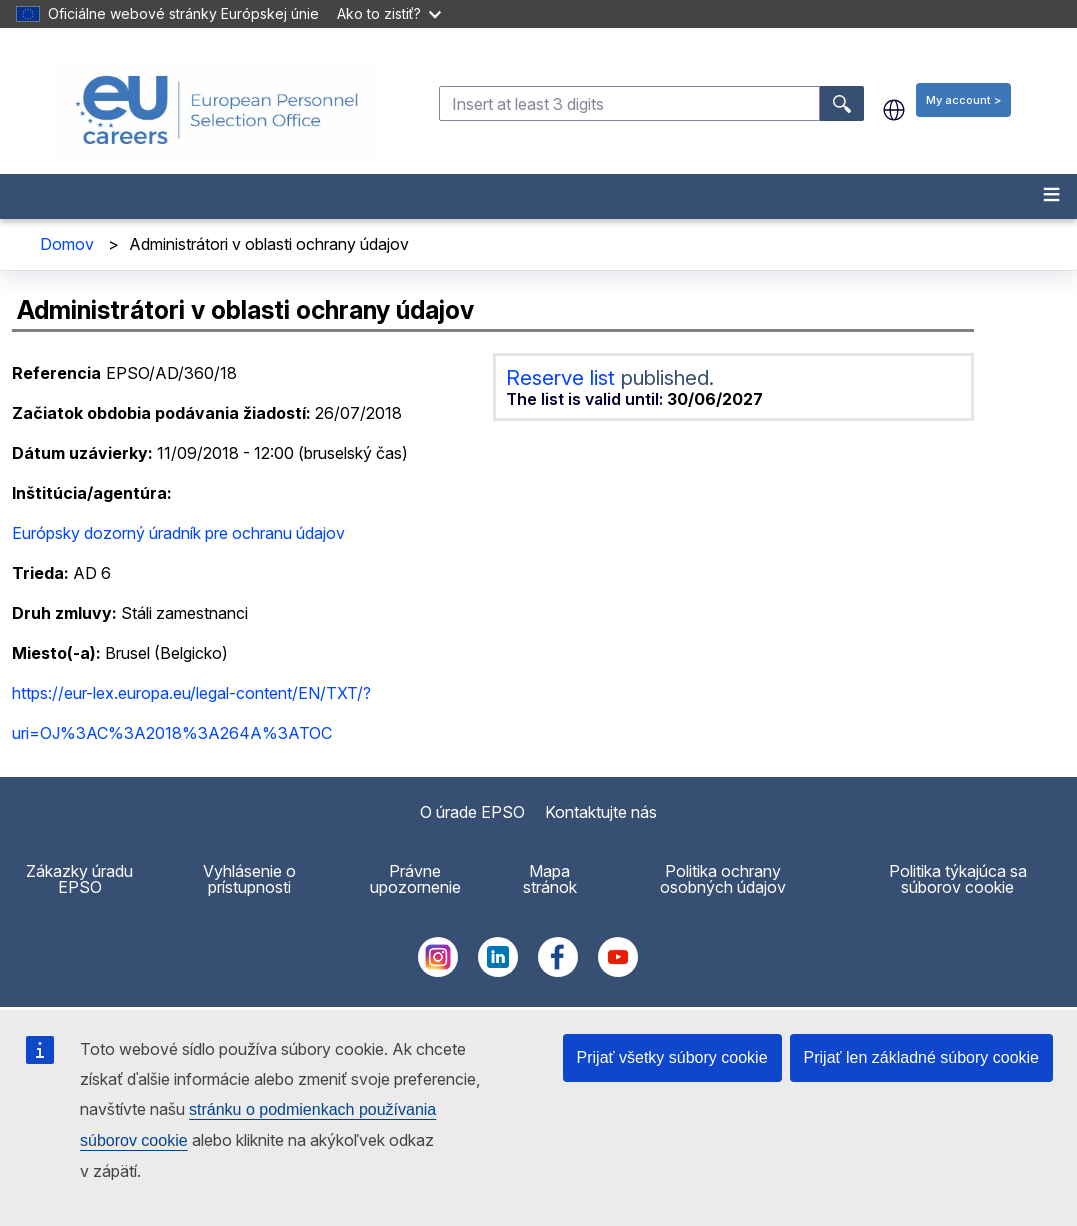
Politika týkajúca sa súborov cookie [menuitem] (958, 879)
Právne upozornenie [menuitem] (415, 879)
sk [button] (894, 110)
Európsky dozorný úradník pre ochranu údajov (178, 533)
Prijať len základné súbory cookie (921, 1057)
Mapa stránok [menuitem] (550, 879)
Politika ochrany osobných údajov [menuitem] (723, 879)
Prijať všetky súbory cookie (672, 1057)
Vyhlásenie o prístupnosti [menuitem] (249, 879)
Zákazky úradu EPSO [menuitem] (79, 879)
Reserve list (563, 377)
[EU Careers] (217, 110)
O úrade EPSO (472, 812)
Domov (67, 244)
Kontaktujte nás (601, 812)
